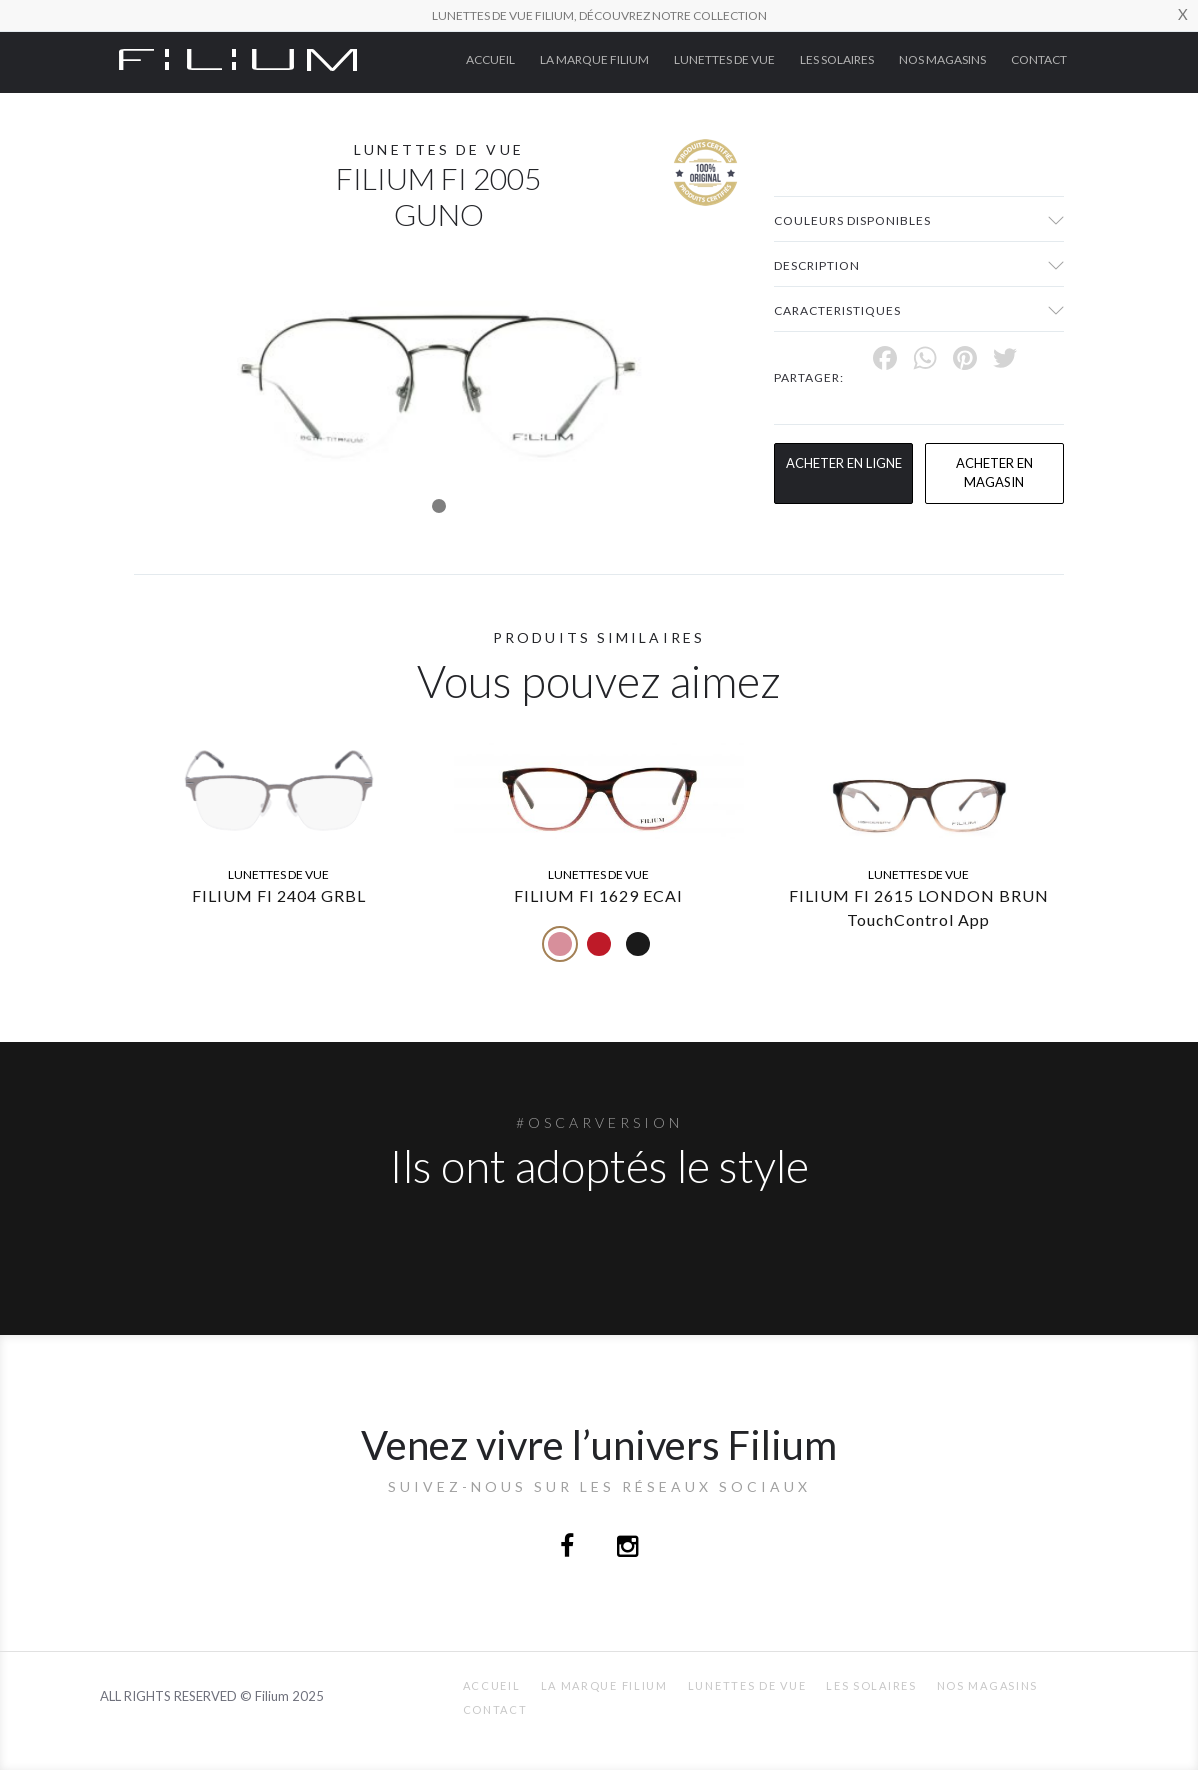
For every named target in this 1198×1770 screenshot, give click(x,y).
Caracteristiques (837, 310)
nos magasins (942, 59)
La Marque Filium (594, 59)
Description (817, 265)
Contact (1039, 59)
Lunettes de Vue (724, 59)
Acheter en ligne (844, 463)
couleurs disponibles (852, 220)
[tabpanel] (439, 380)
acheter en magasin (994, 473)
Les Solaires (837, 59)
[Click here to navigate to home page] (238, 58)
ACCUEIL (490, 59)
